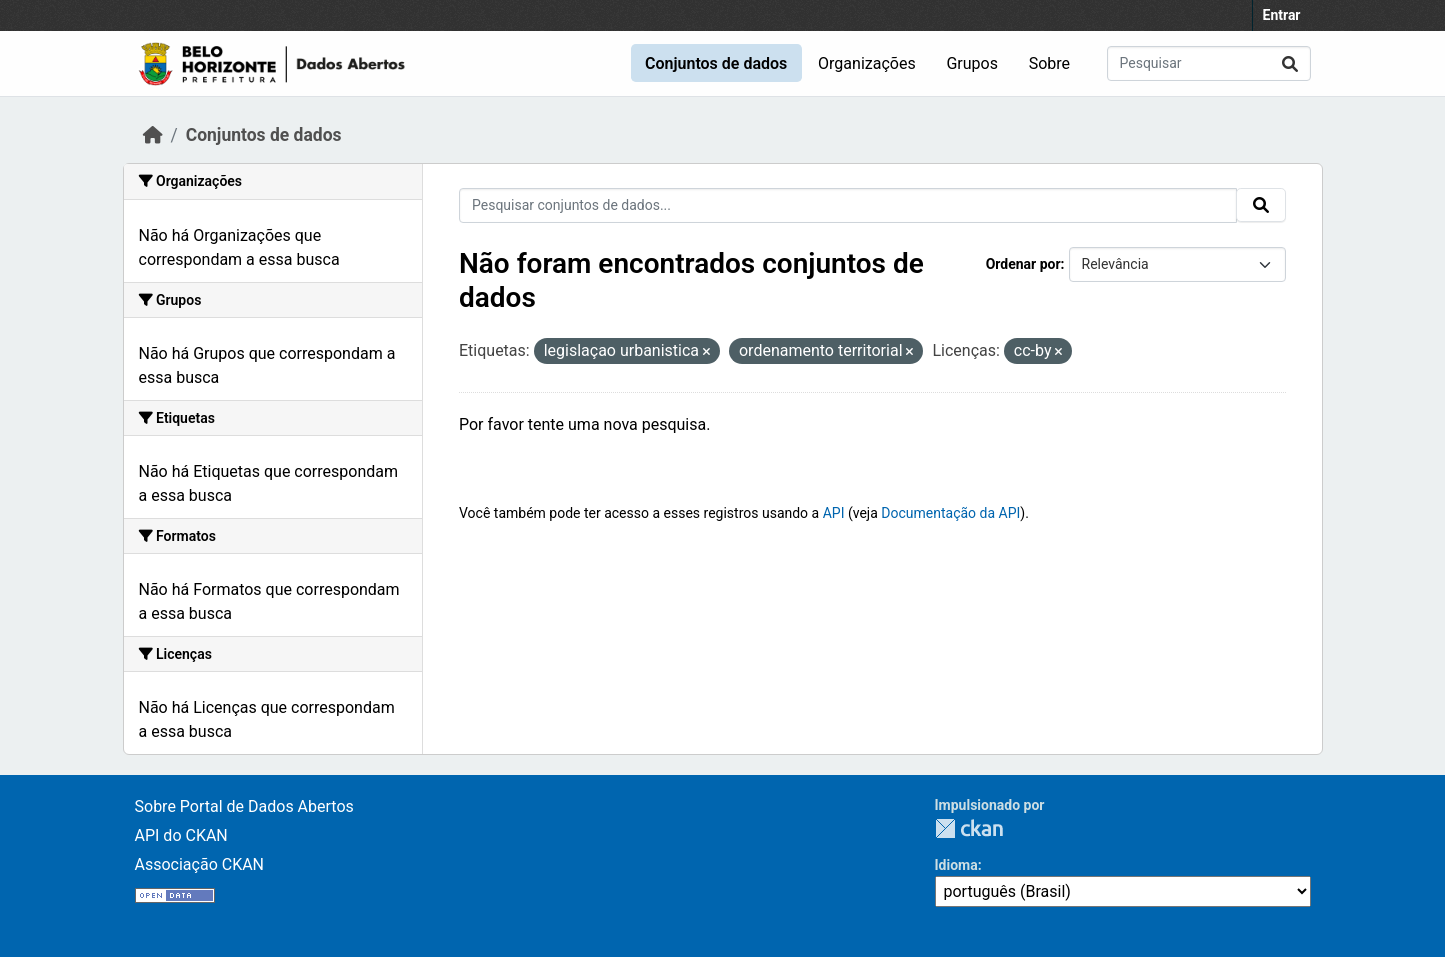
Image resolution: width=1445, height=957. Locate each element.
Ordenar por (1023, 264)
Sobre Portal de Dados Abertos (244, 806)
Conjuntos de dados (716, 63)
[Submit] (1290, 63)
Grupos (972, 63)
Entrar (1282, 15)
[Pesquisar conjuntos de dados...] (1209, 63)
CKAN (969, 828)
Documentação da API (950, 513)
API (834, 513)
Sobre (1049, 63)
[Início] (153, 135)
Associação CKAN (200, 864)
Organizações (867, 63)
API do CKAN (181, 835)
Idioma (956, 865)
